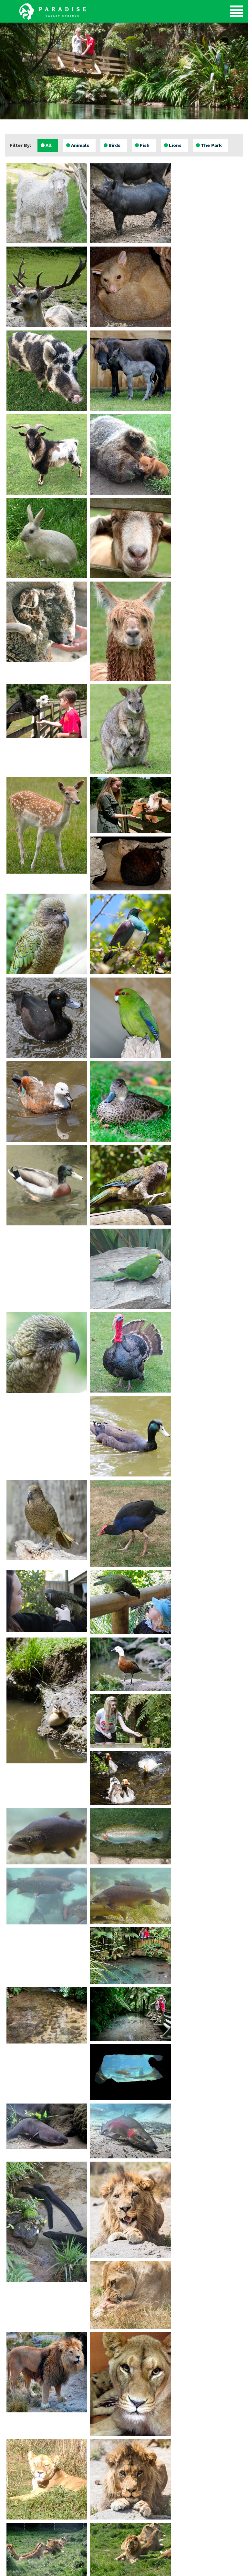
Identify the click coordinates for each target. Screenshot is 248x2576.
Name (103, 2448)
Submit (124, 2486)
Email (103, 2466)
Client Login (199, 2568)
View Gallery (41, 2483)
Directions (206, 2481)
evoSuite (88, 2568)
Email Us (206, 2503)
